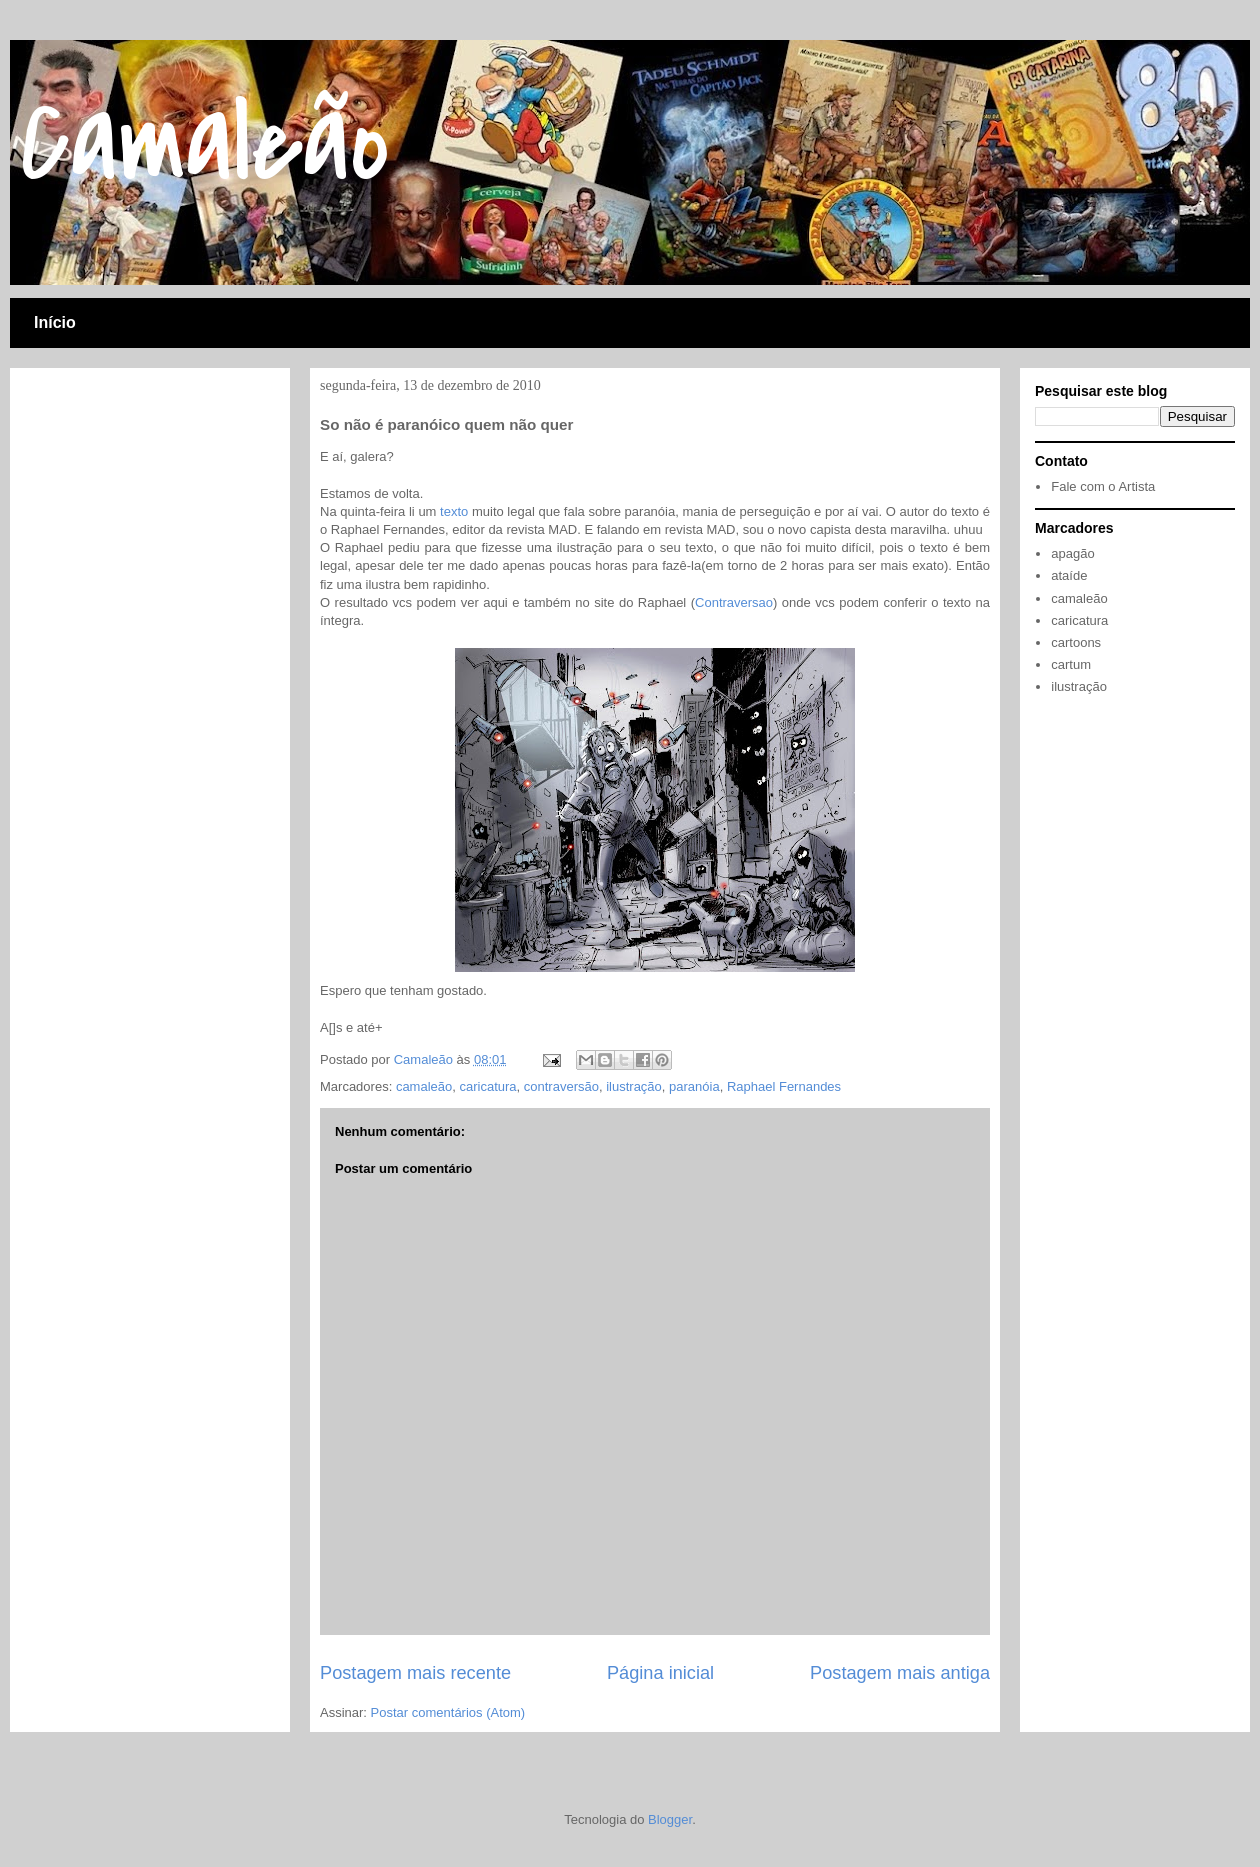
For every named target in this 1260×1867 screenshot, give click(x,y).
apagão (1072, 553)
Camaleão (204, 143)
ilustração (634, 1086)
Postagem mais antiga (900, 1673)
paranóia (694, 1086)
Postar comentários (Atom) (448, 1712)
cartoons (1076, 642)
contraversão (561, 1086)
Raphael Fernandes (784, 1086)
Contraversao (734, 602)
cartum (1071, 664)
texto (454, 511)
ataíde (1069, 575)
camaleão (424, 1086)
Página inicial (660, 1673)
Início (55, 322)
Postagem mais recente (415, 1673)
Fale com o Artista (1103, 486)
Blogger (670, 1819)
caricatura (487, 1086)
